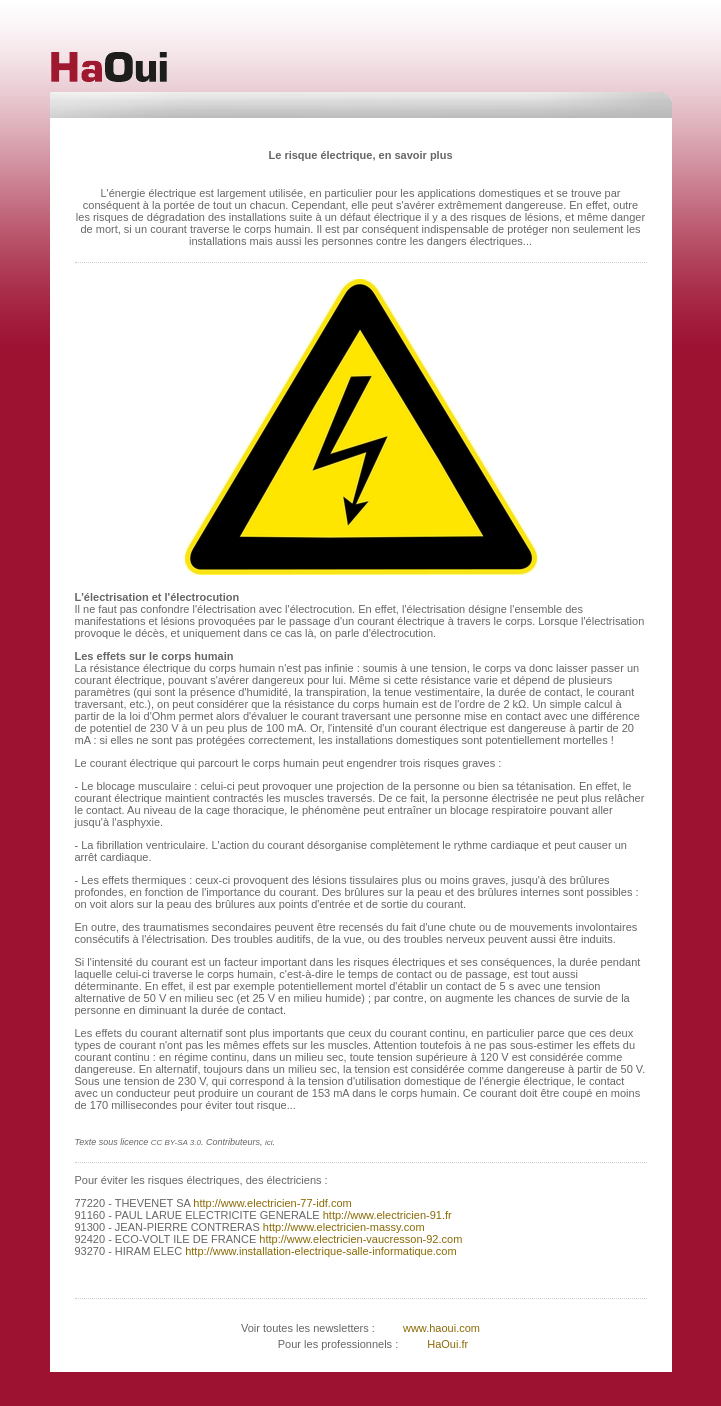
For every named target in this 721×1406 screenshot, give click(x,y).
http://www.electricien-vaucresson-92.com (359, 1239)
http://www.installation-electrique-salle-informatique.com (319, 1251)
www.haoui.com (440, 1328)
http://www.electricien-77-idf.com (270, 1203)
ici (269, 1142)
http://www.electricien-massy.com (342, 1227)
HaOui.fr (447, 1344)
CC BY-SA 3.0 (176, 1142)
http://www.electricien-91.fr (387, 1215)
